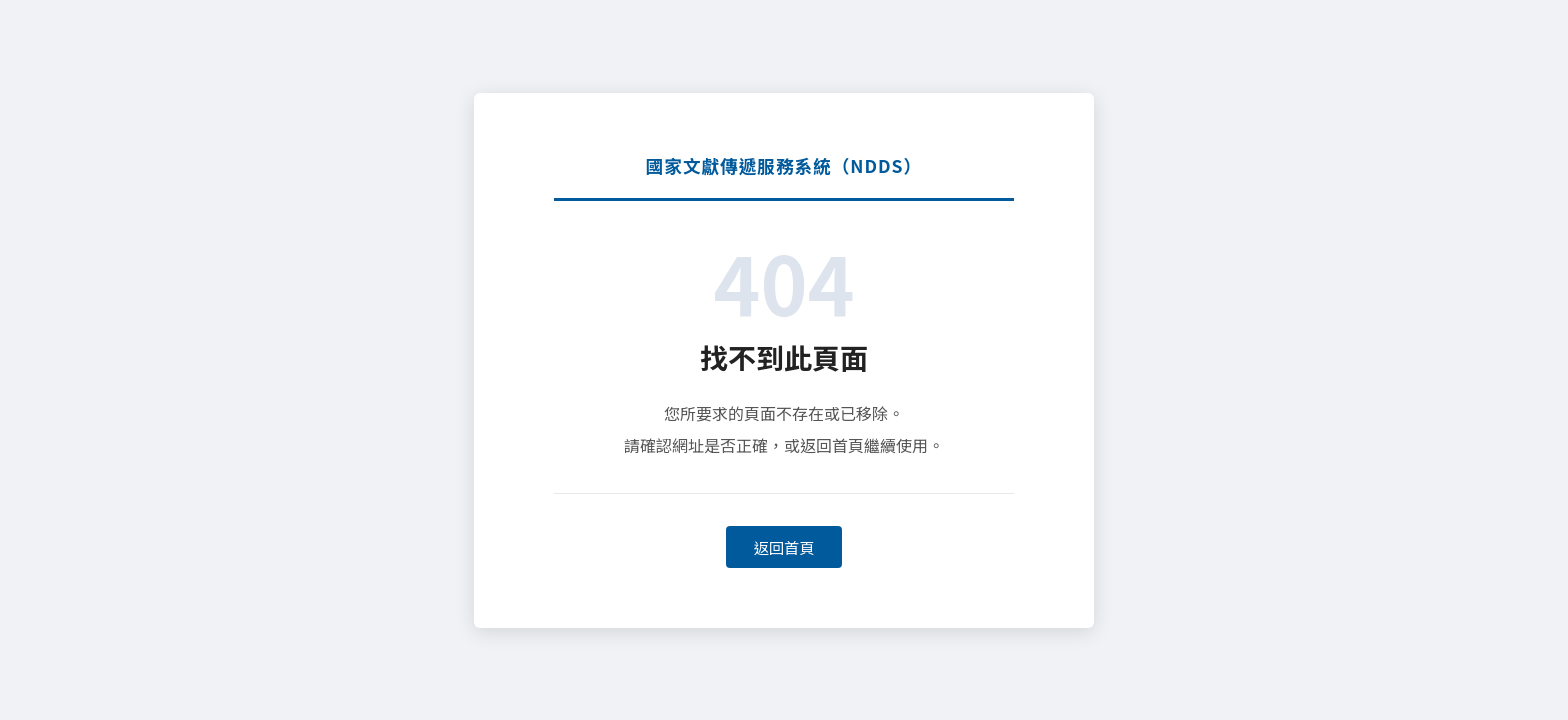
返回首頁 (784, 547)
